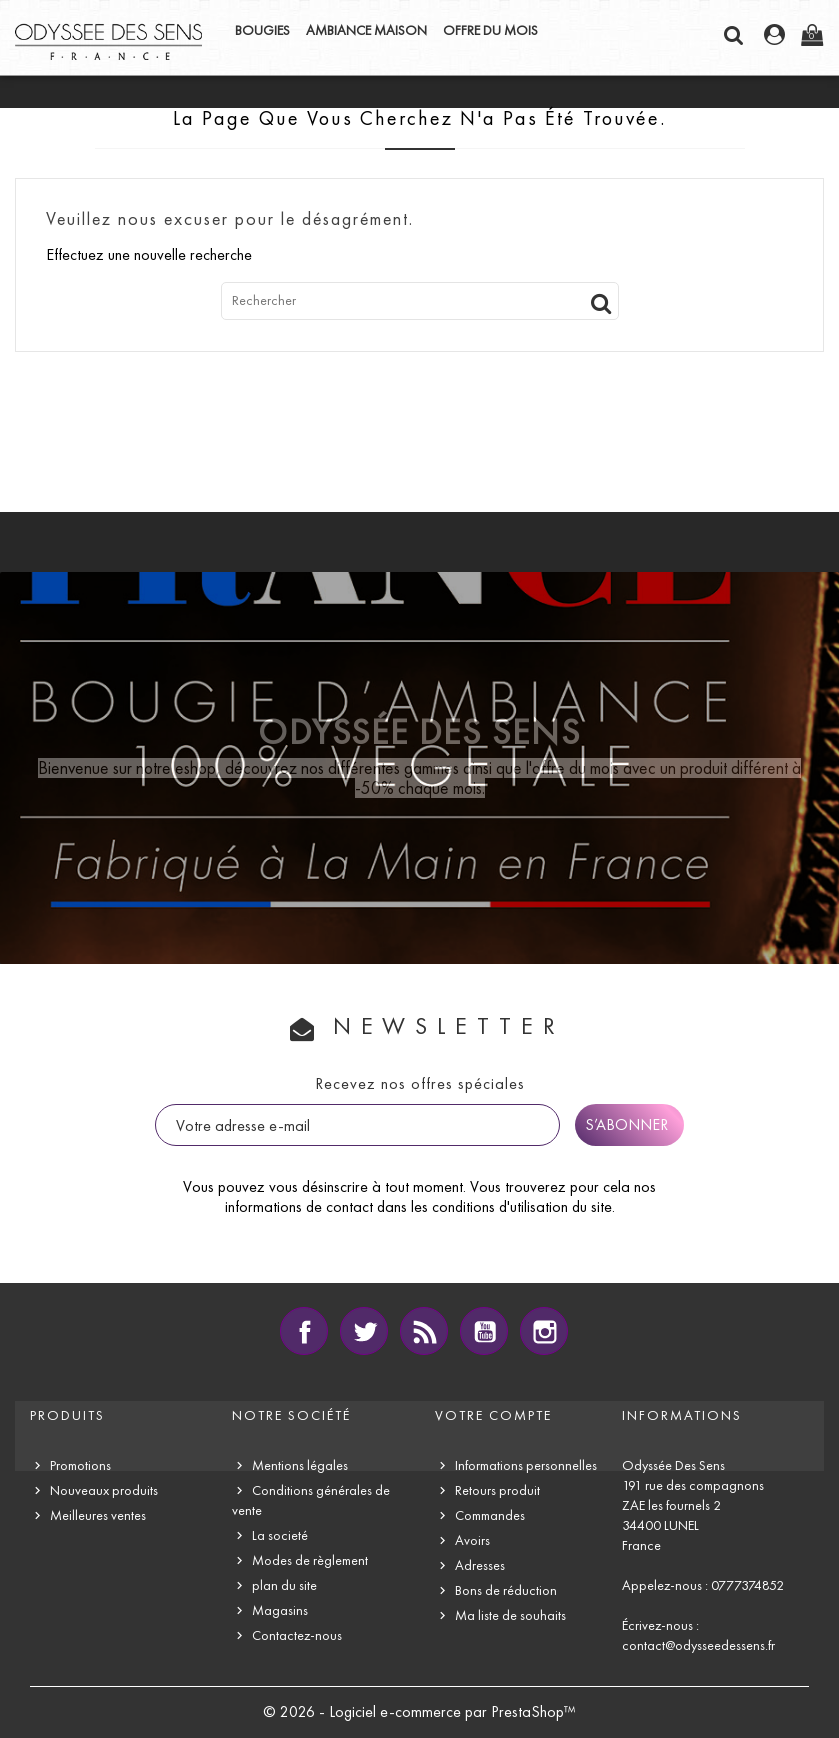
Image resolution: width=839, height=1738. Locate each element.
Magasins (280, 1610)
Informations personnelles (526, 1465)
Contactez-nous (297, 1635)
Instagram (544, 1331)
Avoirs (472, 1540)
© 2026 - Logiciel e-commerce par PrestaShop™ (419, 1711)
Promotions (80, 1465)
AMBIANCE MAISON (366, 30)
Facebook (304, 1331)
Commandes (490, 1515)
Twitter (364, 1331)
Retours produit (497, 1490)
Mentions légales (300, 1465)
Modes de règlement (310, 1560)
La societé (280, 1535)
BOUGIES (262, 30)
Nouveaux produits (104, 1490)
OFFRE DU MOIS (490, 30)
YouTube (484, 1331)
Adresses (480, 1565)
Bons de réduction (506, 1590)
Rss (424, 1331)
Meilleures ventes (98, 1515)
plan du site (284, 1585)
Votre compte (493, 1415)
